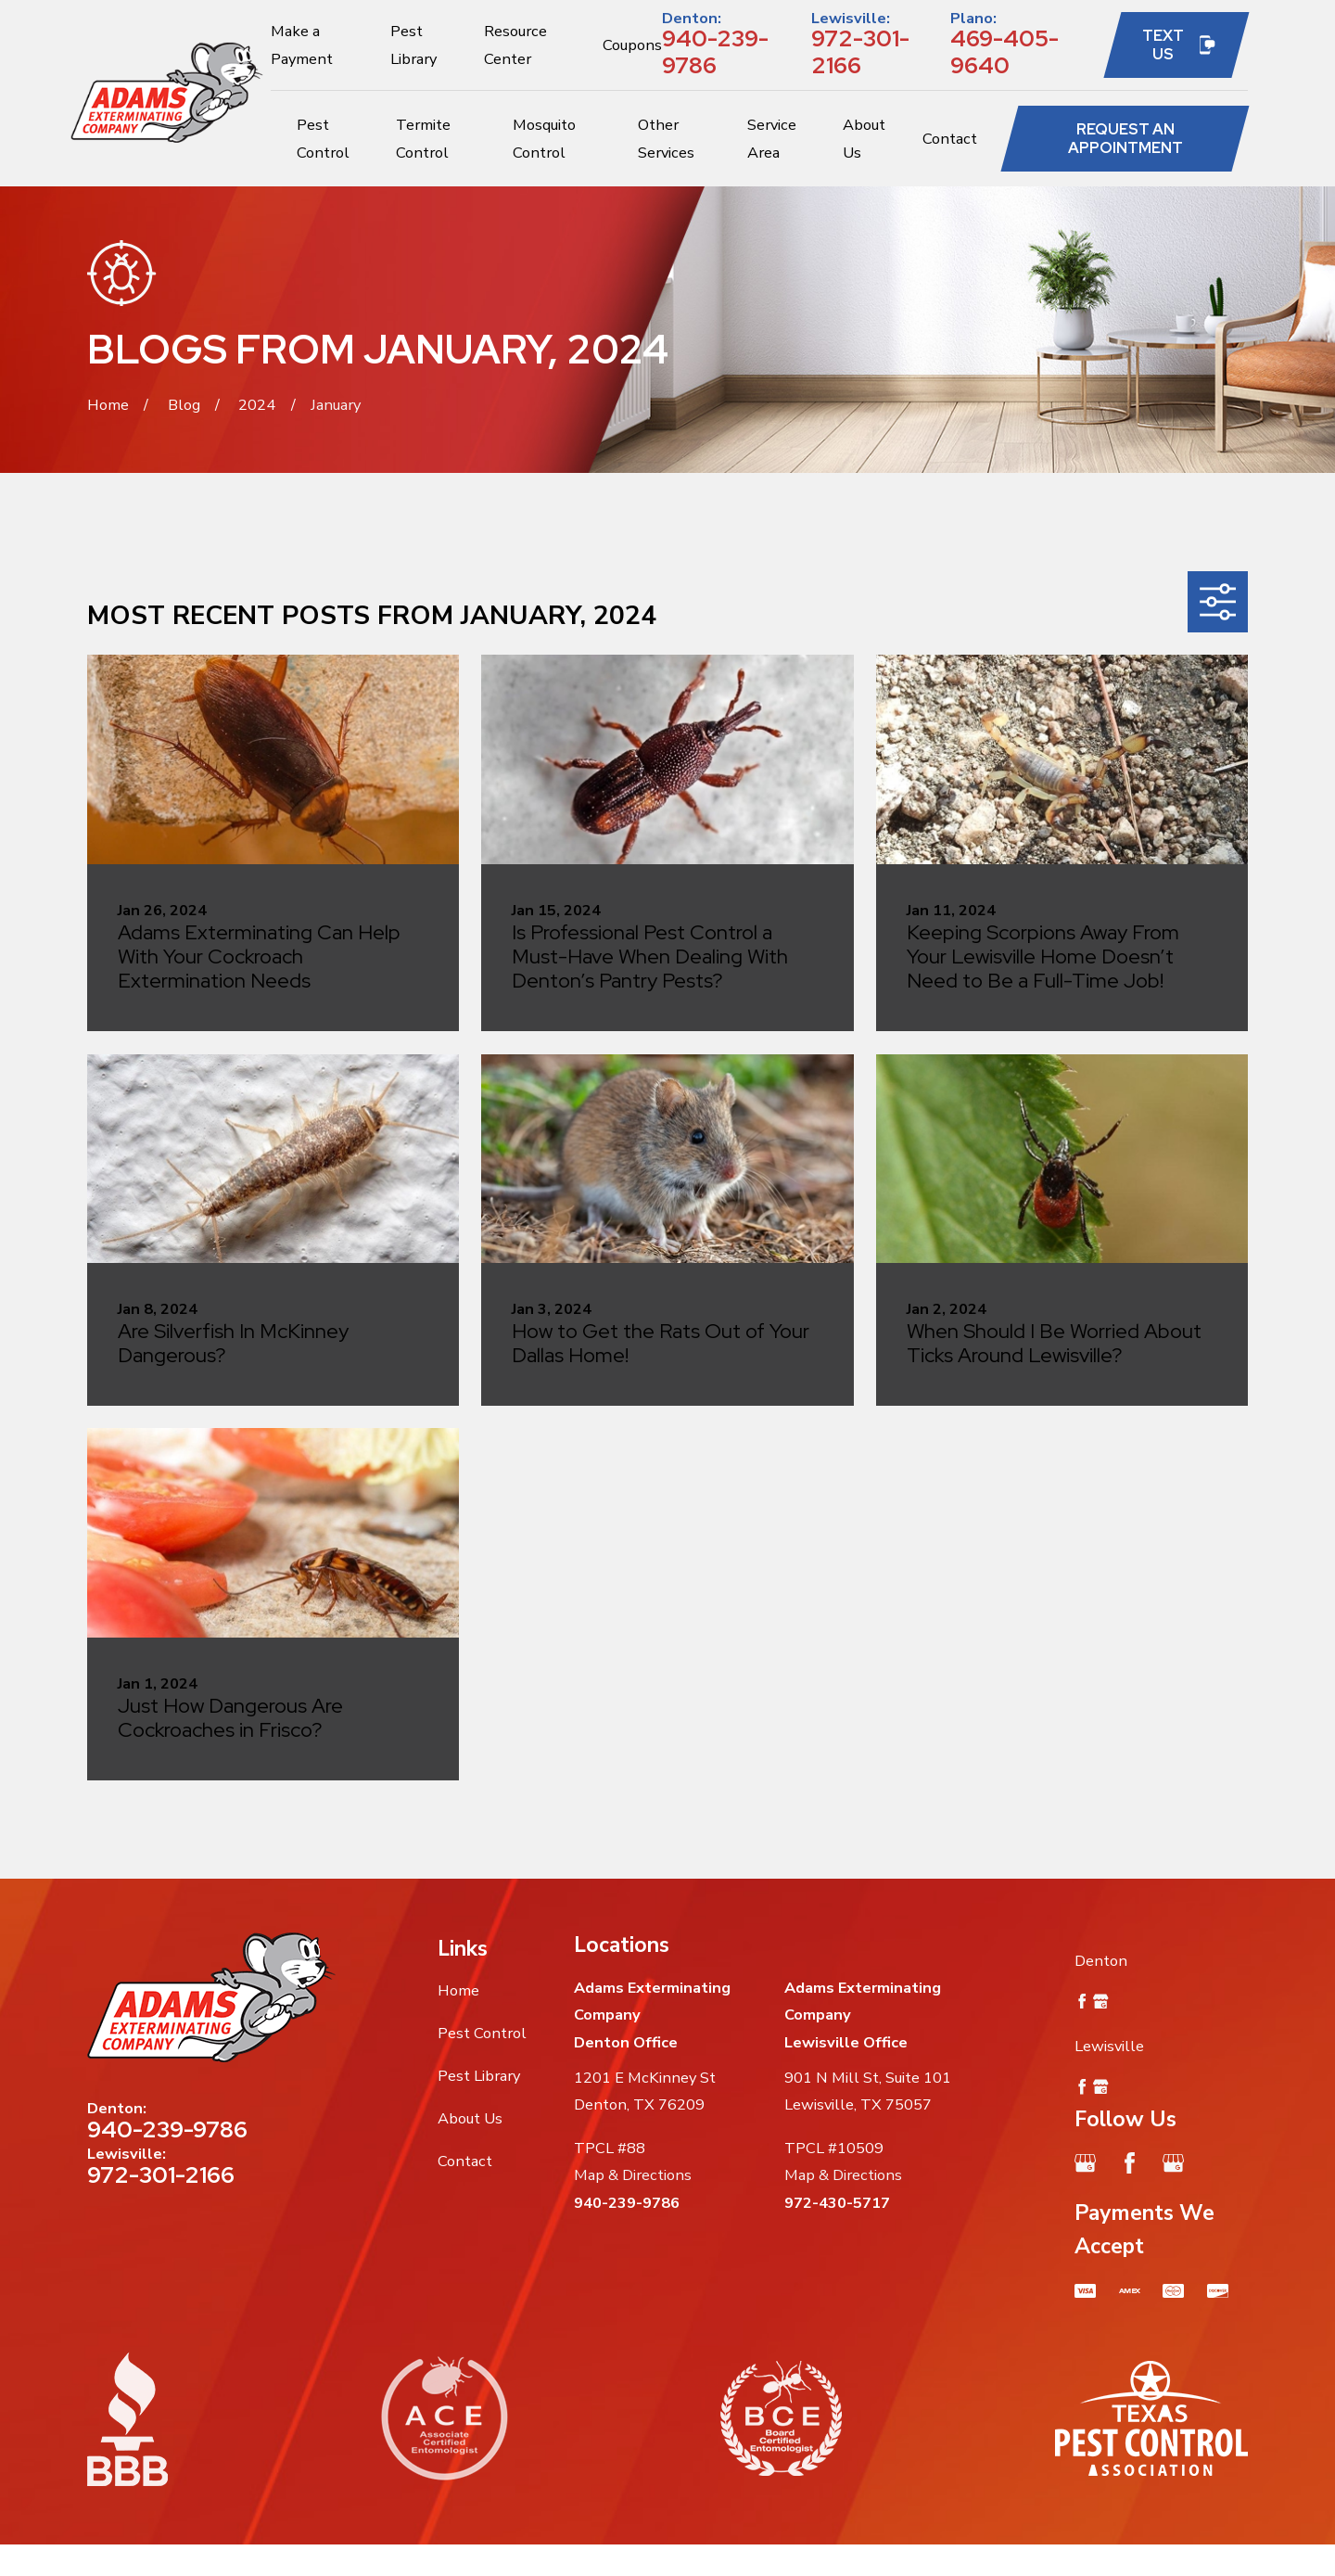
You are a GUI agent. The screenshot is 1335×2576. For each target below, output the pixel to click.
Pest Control (482, 2033)
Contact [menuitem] (949, 138)
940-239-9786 (715, 51)
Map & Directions (633, 2175)
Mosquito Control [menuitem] (544, 138)
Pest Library (479, 2075)
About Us (470, 2118)
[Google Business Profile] (1085, 2163)
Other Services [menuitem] (666, 138)
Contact (465, 2161)
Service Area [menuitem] (771, 138)
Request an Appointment (1125, 138)
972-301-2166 (860, 51)
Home (458, 1990)
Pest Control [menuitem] (323, 138)
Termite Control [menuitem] (423, 138)
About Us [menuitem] (864, 138)
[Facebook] (1129, 2163)
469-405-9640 (1004, 51)
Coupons (632, 45)
